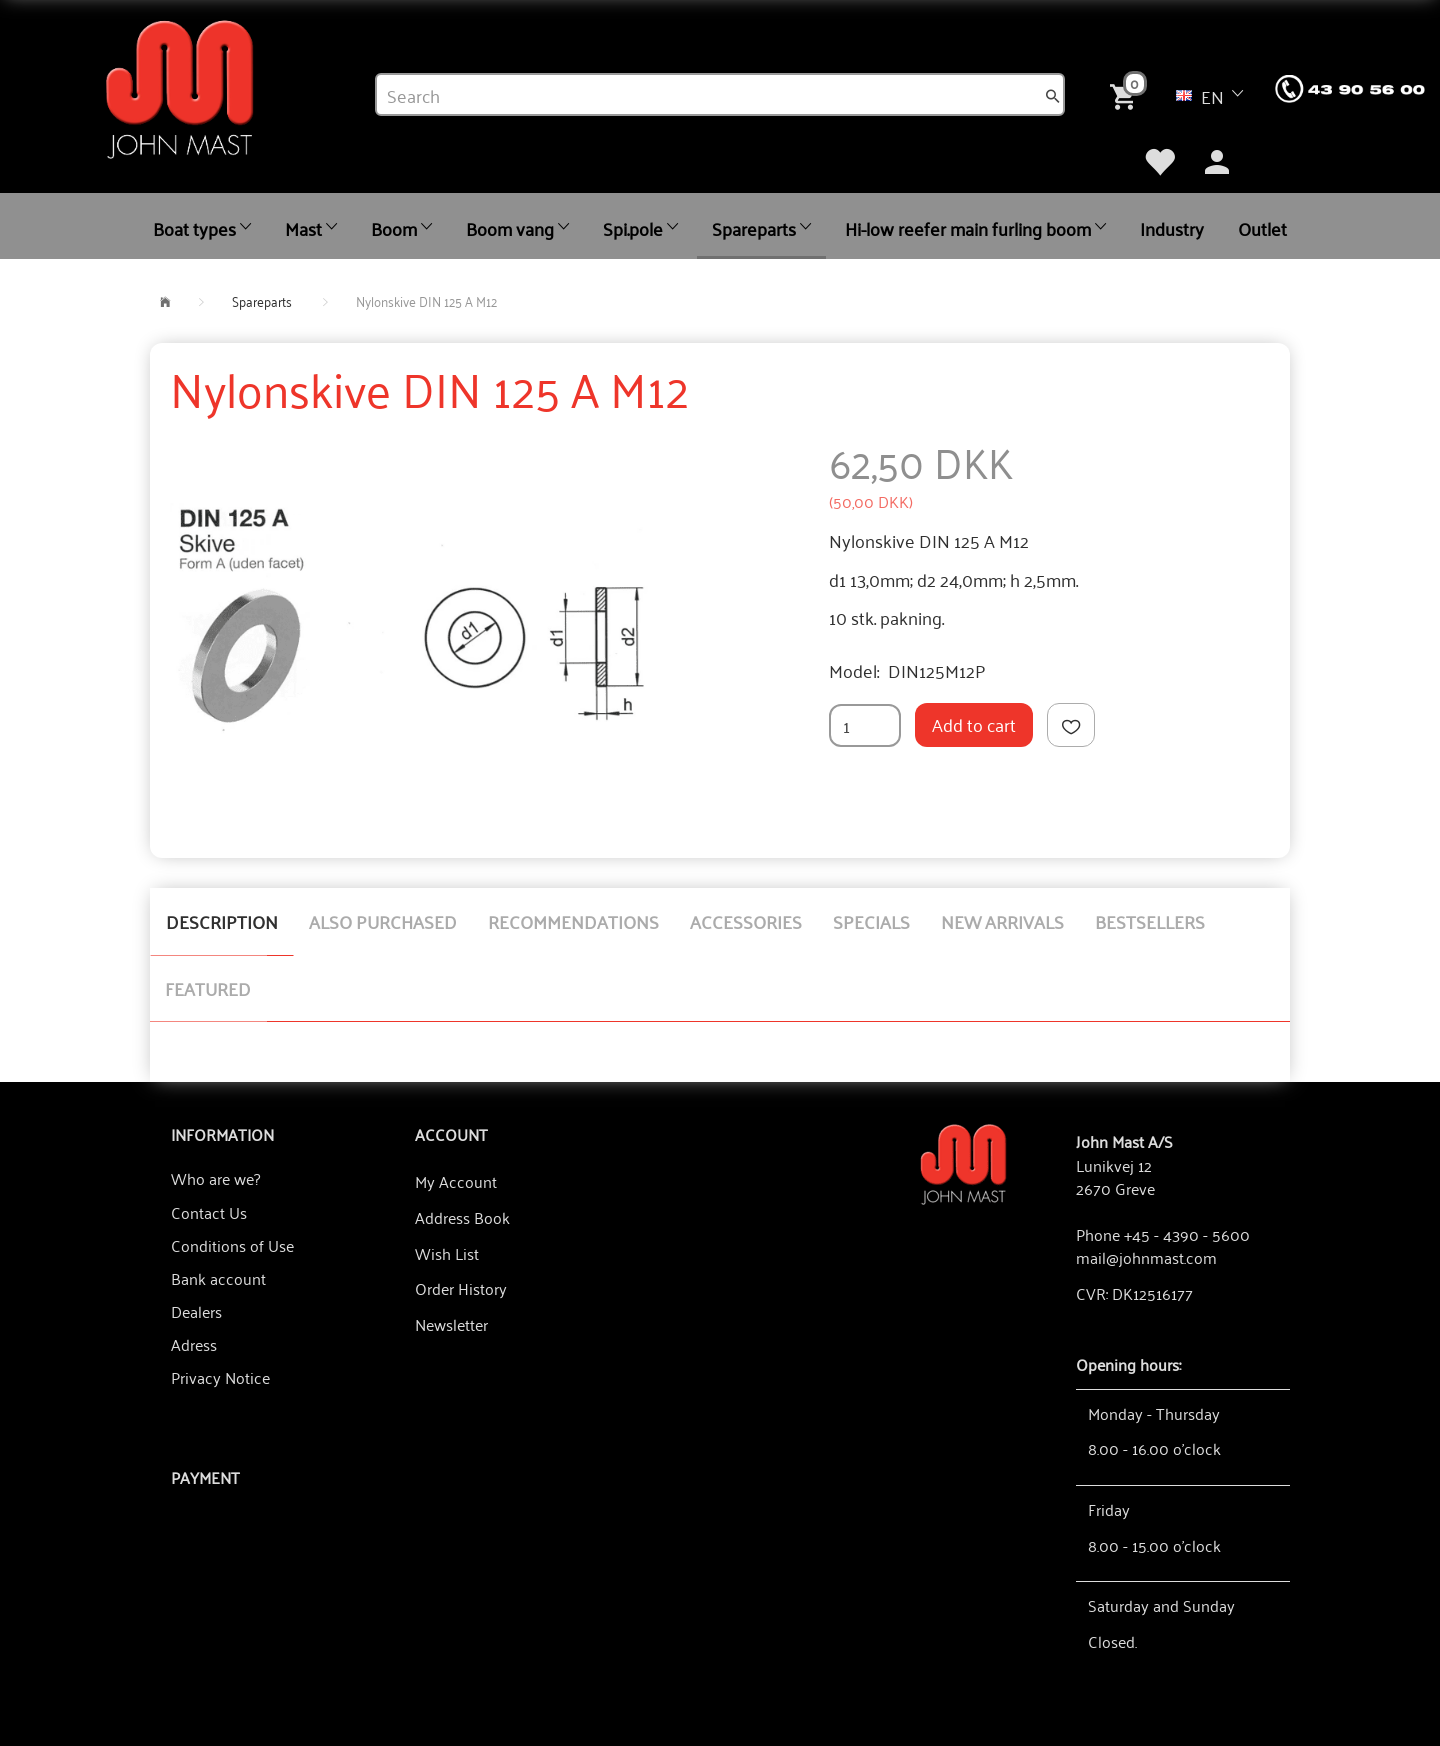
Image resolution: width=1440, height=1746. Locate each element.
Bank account (218, 1278)
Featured (208, 988)
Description (222, 921)
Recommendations (573, 921)
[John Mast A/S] (963, 1162)
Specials (871, 921)
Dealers (196, 1311)
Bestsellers (1150, 921)
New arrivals (1002, 921)
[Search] (1053, 95)
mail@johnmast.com (1146, 1257)
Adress (194, 1344)
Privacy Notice (220, 1377)
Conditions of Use (232, 1245)
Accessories (746, 921)
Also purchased (383, 921)
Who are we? (215, 1178)
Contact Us (209, 1212)
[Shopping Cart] (1127, 94)
